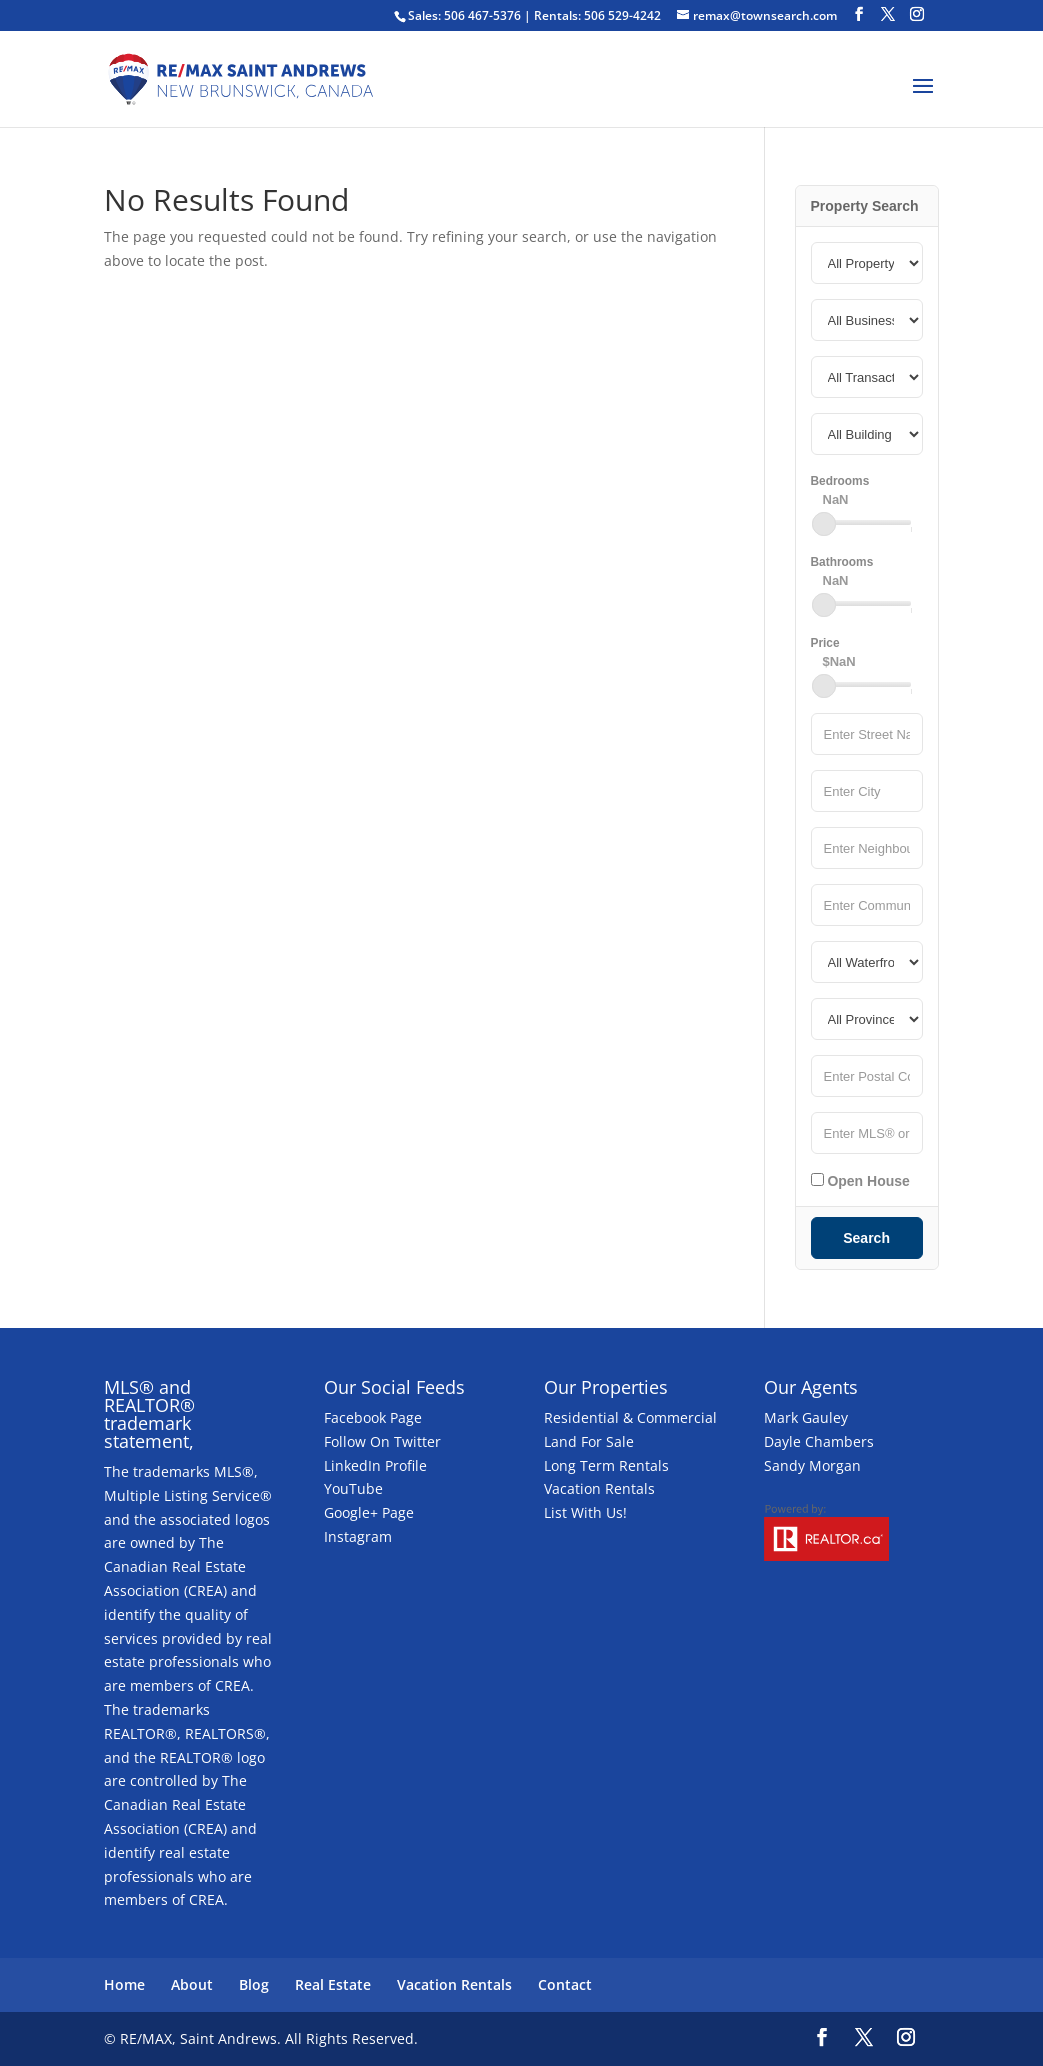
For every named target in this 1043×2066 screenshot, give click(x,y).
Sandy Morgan (812, 1465)
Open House (860, 1181)
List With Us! (585, 1512)
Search (866, 1238)
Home (124, 1984)
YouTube (353, 1488)
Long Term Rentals (606, 1465)
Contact (565, 1984)
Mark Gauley (806, 1417)
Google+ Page (369, 1512)
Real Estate (333, 1984)
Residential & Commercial (630, 1417)
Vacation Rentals (599, 1488)
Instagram (358, 1536)
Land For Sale (589, 1441)
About (192, 1984)
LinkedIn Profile (375, 1465)
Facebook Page (373, 1417)
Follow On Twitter (382, 1441)
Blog (254, 1984)
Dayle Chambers (819, 1441)
